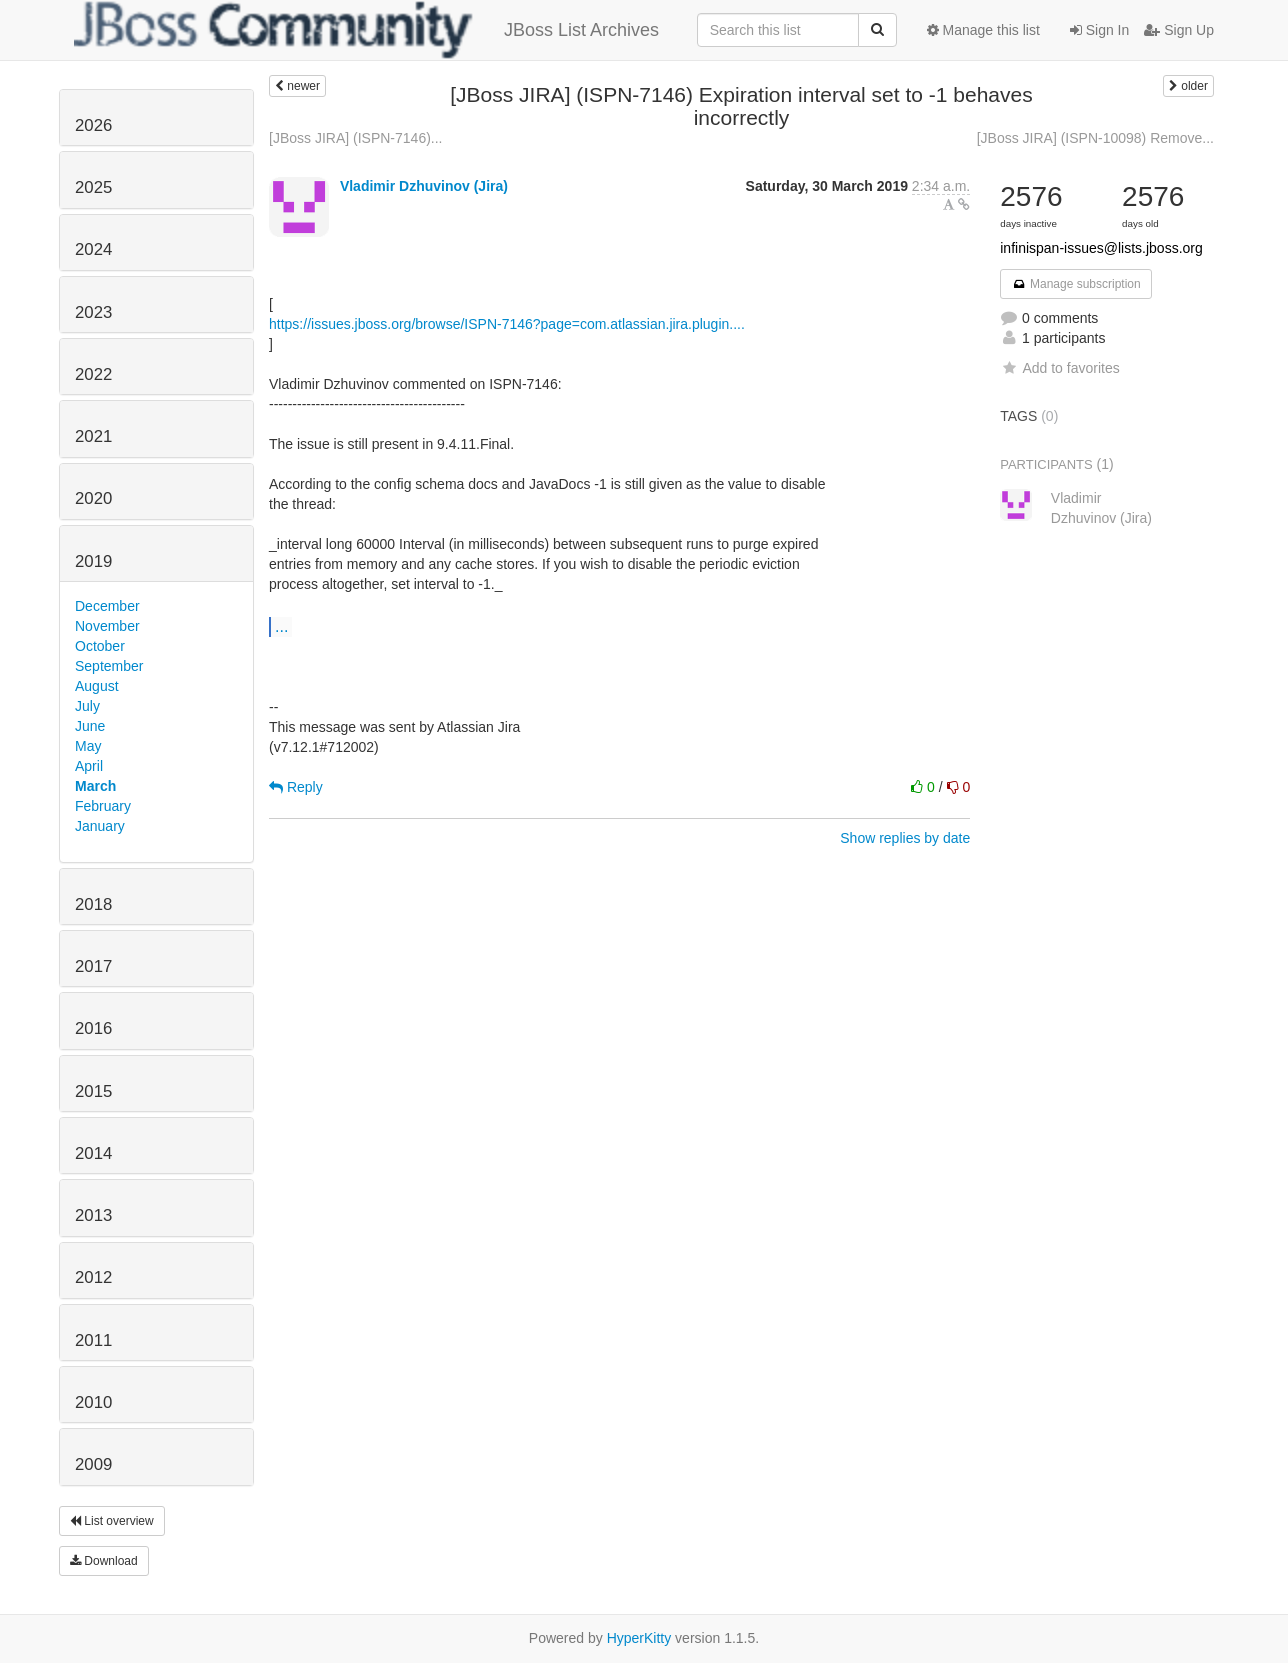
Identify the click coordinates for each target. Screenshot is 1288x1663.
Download (104, 1561)
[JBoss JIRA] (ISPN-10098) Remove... (1095, 138)
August (97, 686)
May (88, 746)
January (100, 826)
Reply (296, 787)
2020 (93, 498)
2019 (93, 561)
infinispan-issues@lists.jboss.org (1101, 248)
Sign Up (1179, 30)
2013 (93, 1215)
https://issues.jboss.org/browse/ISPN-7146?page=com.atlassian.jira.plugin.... (507, 324)
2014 (93, 1153)
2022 (93, 374)
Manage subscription (1076, 284)
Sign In (1099, 30)
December (107, 606)
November (107, 626)
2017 (93, 966)
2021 (93, 436)
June (90, 726)
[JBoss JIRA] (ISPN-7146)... (356, 138)
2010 (93, 1402)
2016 (93, 1028)
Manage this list (983, 30)
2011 (93, 1340)
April (89, 766)
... (281, 626)
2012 (93, 1277)
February (103, 806)
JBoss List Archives (366, 30)
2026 (93, 125)
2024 (93, 249)
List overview (112, 1521)
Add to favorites (1059, 368)
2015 (93, 1091)
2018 (93, 904)
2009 (93, 1464)
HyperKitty (639, 1638)
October (100, 646)
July (87, 706)
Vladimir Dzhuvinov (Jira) (424, 186)
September (109, 666)
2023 (93, 312)
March (95, 786)
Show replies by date (905, 838)
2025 (93, 187)
